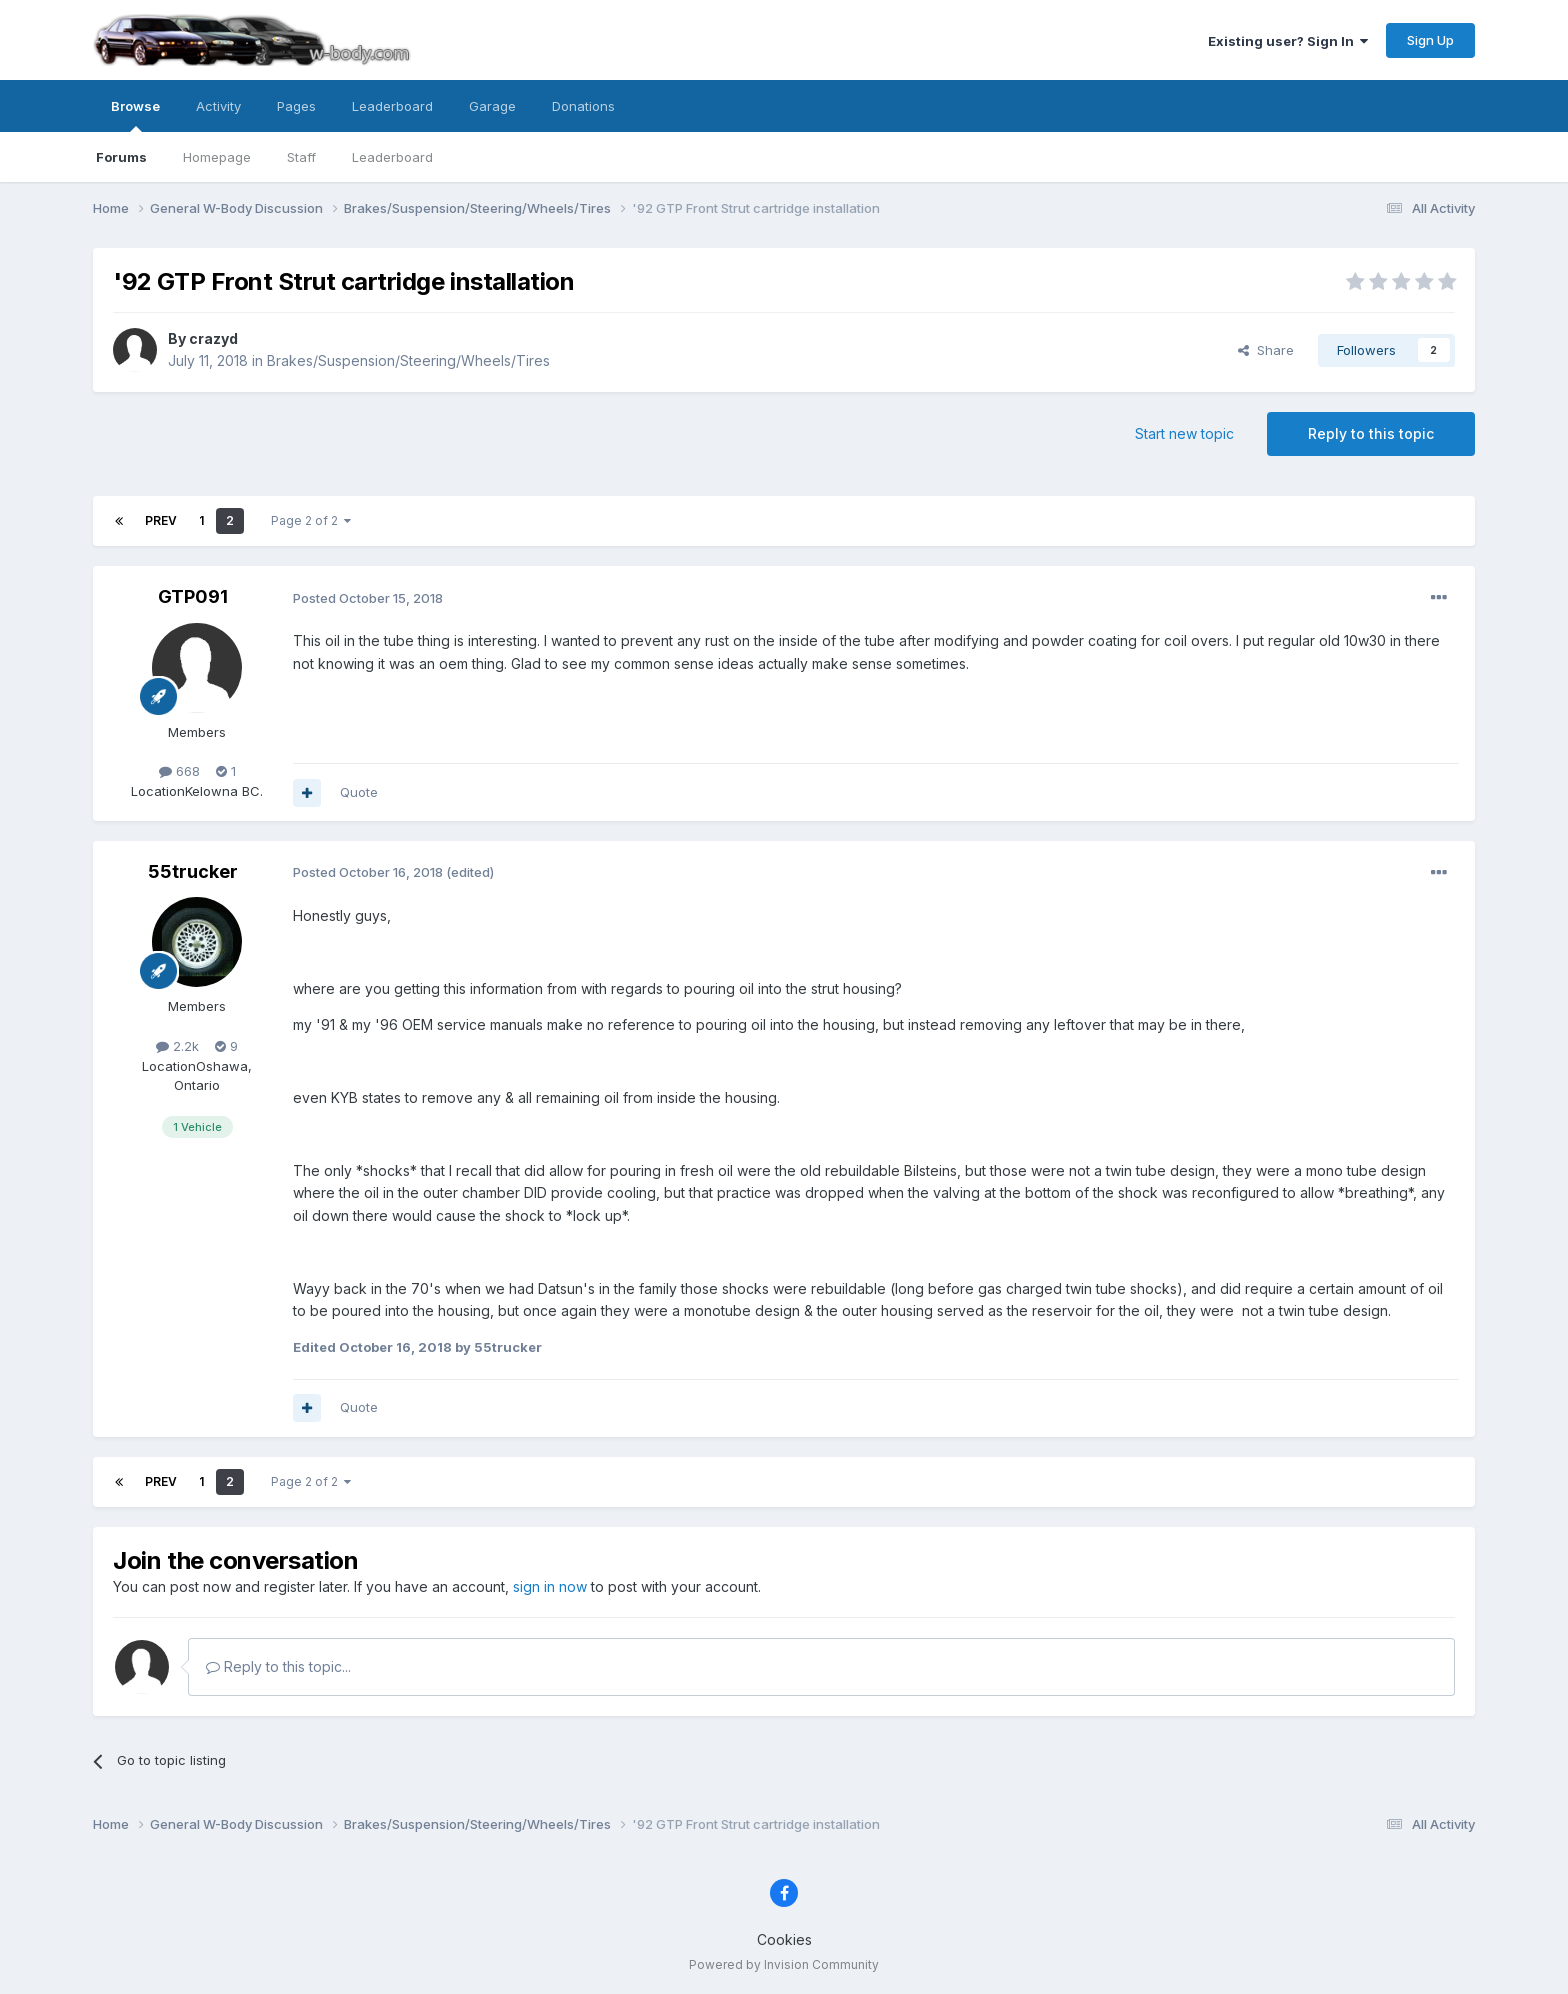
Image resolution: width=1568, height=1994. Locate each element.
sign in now (550, 1586)
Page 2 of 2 (311, 520)
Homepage (217, 157)
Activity (218, 106)
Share (1266, 350)
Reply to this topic (1371, 433)
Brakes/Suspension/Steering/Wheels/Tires (408, 360)
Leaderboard (392, 157)
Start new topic (1184, 433)
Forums (121, 157)
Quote (359, 792)
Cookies (784, 1939)
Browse (135, 115)
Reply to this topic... (278, 1666)
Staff (301, 157)
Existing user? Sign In (1288, 41)
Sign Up (1430, 40)
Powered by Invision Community (784, 1964)
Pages (296, 106)
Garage (492, 106)
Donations (583, 106)
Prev (161, 520)
